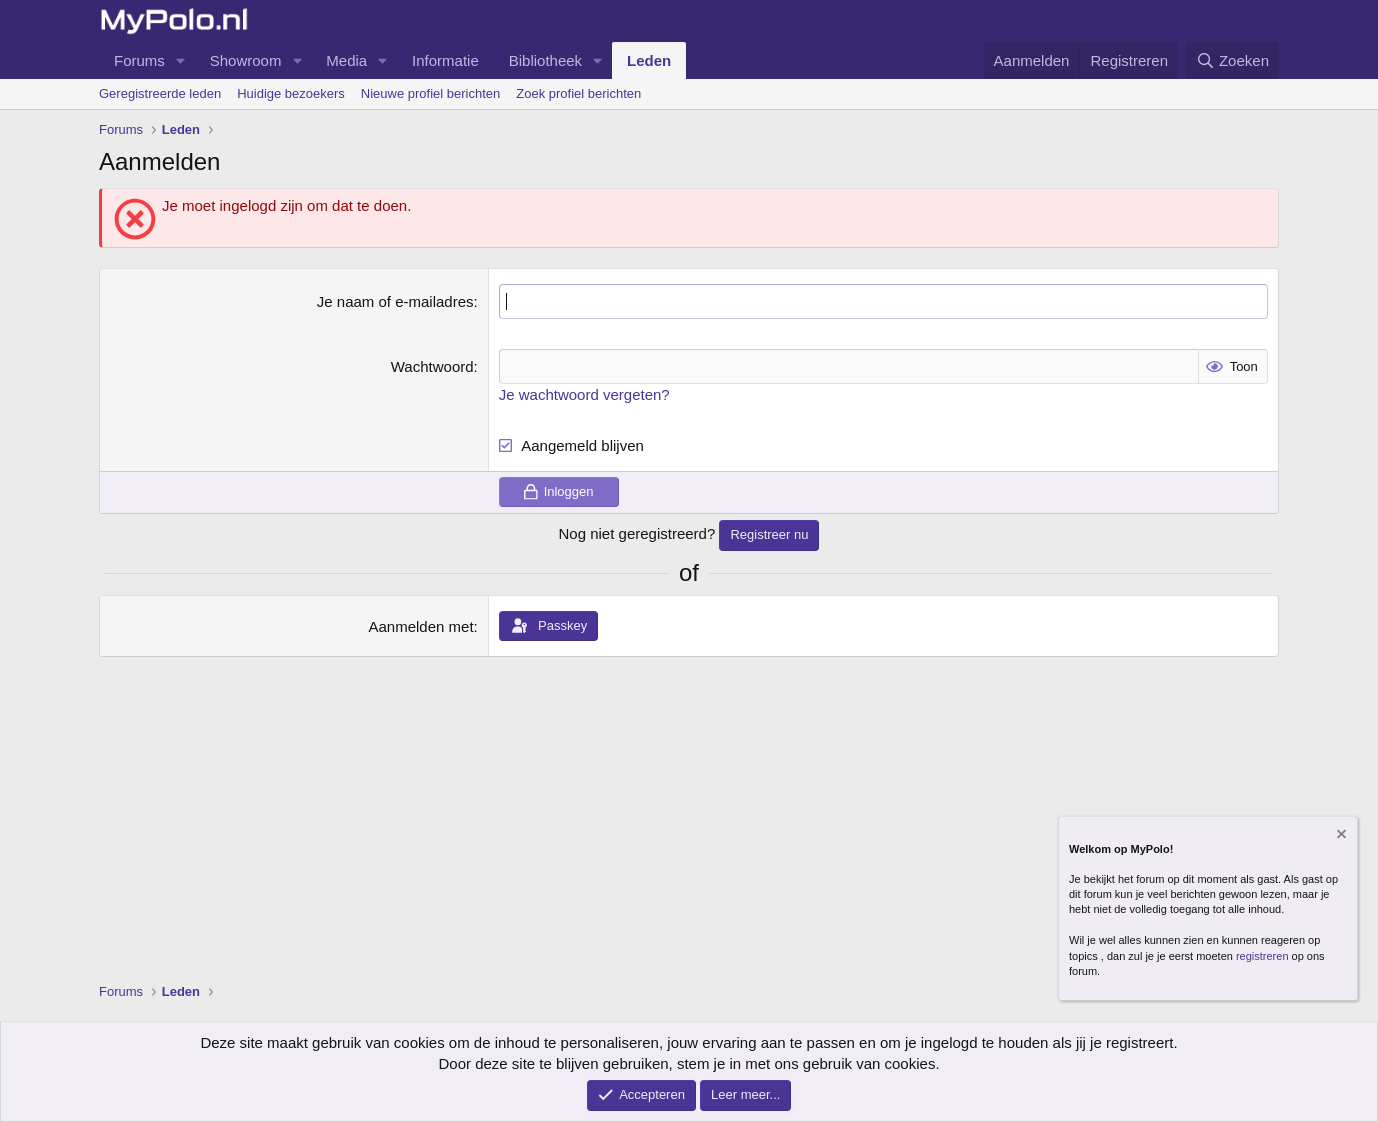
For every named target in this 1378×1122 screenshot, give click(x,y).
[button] (181, 60)
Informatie (445, 60)
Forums (139, 60)
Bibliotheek (545, 60)
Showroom (246, 60)
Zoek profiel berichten (578, 93)
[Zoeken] (1233, 60)
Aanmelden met (421, 626)
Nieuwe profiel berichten (430, 93)
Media (346, 60)
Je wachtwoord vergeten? (584, 394)
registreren (1262, 956)
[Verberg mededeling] (1340, 836)
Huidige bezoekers (291, 93)
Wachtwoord (432, 366)
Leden (649, 60)
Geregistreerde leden (160, 93)
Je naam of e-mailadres (395, 301)
